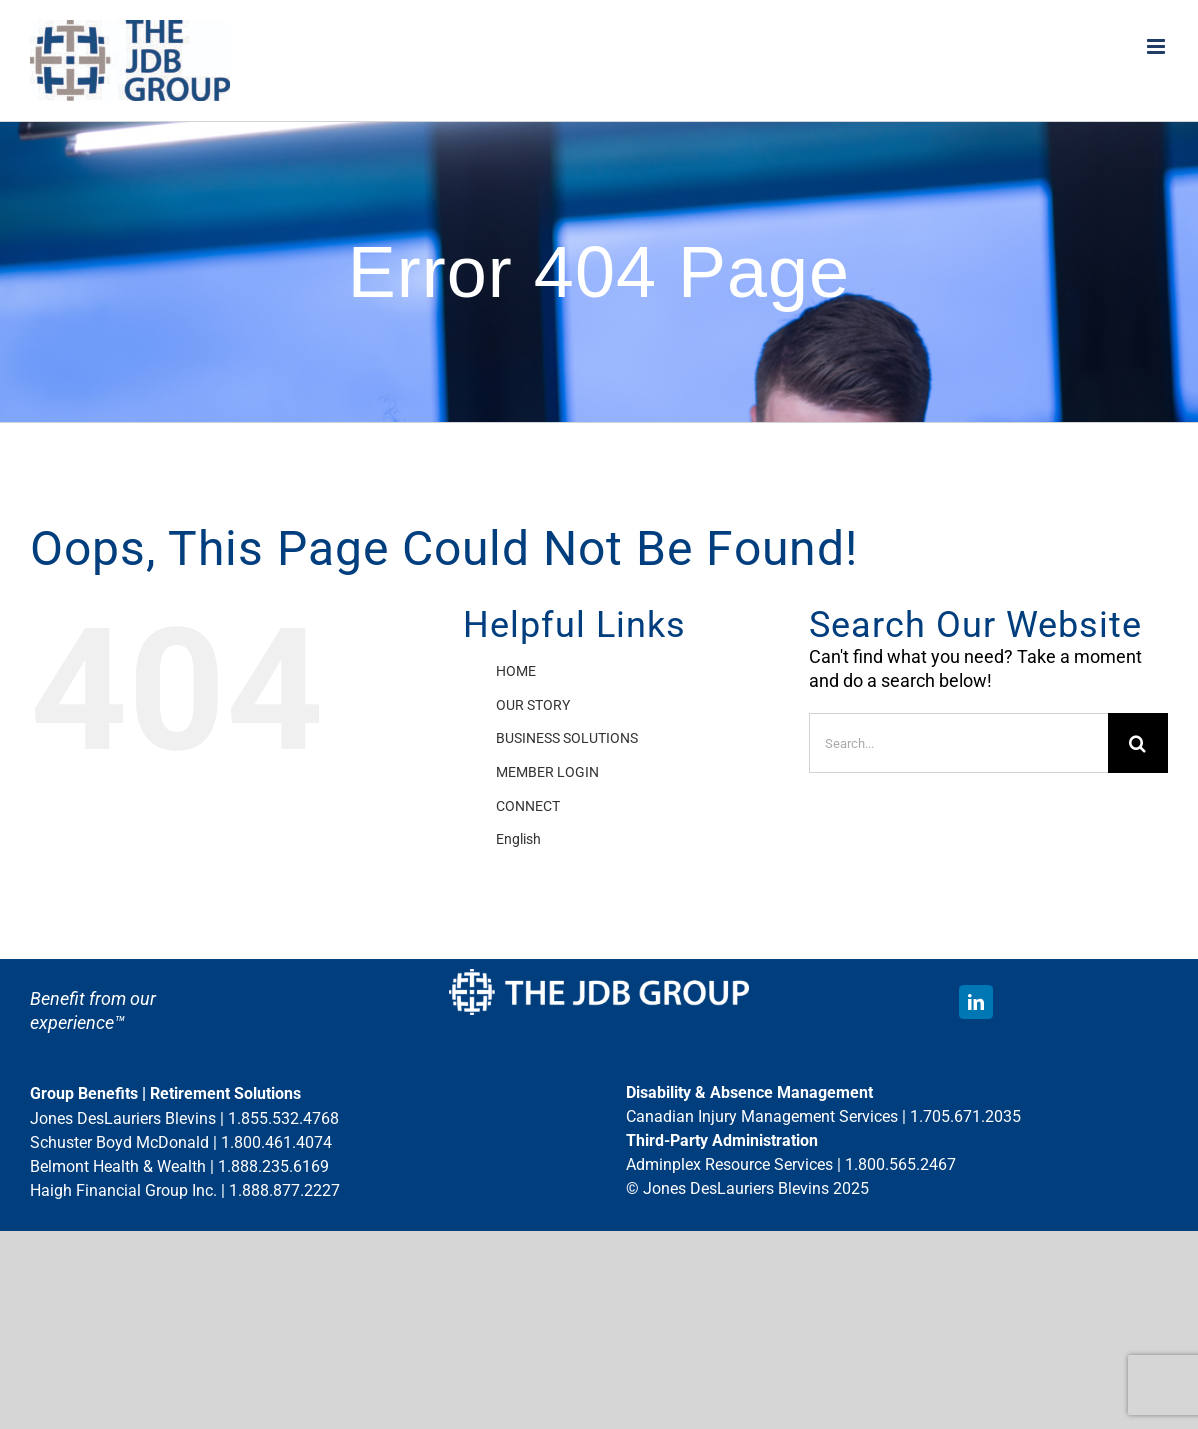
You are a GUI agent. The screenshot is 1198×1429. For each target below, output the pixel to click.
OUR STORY (533, 705)
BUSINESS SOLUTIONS (567, 738)
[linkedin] (976, 1002)
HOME (516, 671)
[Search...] (958, 743)
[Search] (1138, 743)
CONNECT (528, 806)
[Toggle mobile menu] (1157, 46)
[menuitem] (637, 840)
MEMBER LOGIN (547, 772)
